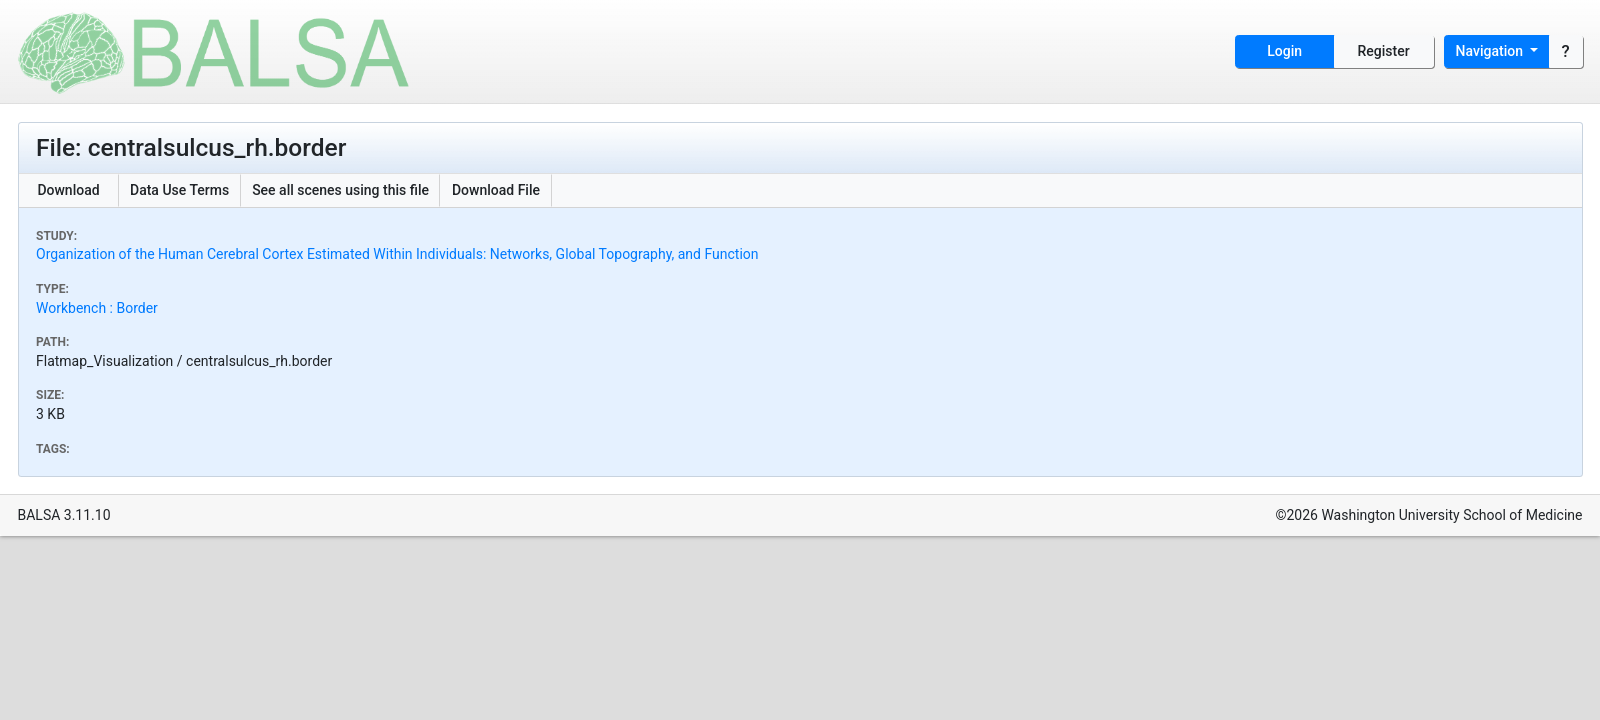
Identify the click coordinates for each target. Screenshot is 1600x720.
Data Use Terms (179, 190)
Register (1384, 51)
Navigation (1491, 51)
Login (1284, 51)
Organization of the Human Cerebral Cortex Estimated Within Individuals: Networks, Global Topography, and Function (397, 254)
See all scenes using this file (340, 190)
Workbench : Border (97, 308)
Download (68, 190)
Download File (496, 190)
